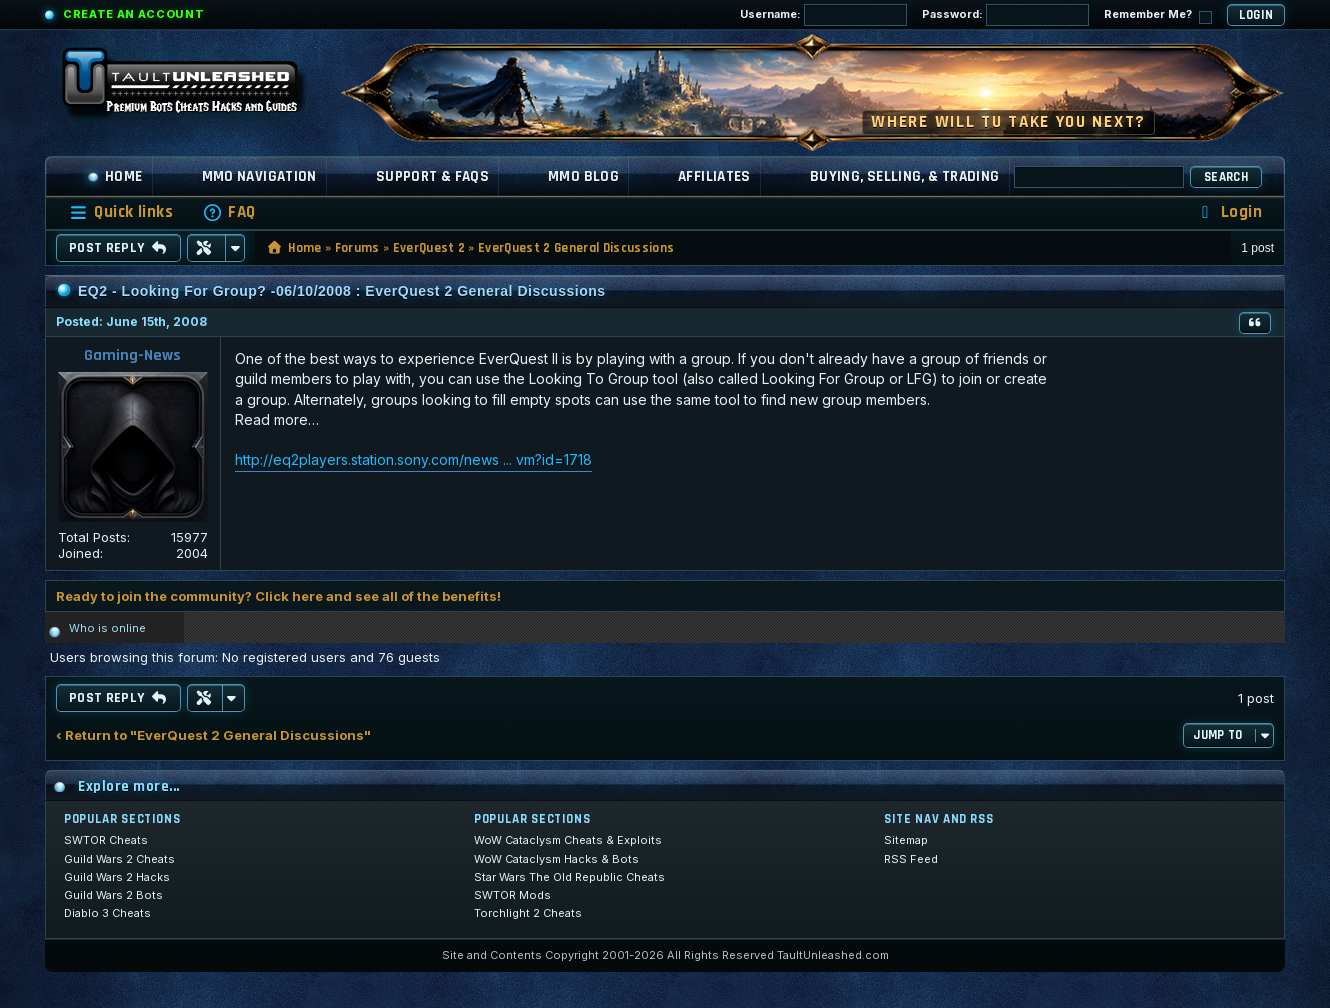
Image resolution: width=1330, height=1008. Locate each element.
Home (115, 176)
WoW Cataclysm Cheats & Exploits (568, 840)
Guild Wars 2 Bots (113, 895)
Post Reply (118, 248)
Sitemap (906, 840)
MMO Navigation (259, 176)
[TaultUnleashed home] (195, 87)
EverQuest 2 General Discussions (576, 248)
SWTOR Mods (512, 895)
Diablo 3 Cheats (107, 913)
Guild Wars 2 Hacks (117, 877)
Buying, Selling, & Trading (905, 176)
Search (1226, 177)
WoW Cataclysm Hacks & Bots (556, 859)
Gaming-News (132, 355)
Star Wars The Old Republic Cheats (569, 877)
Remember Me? (1158, 15)
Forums (357, 248)
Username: (823, 15)
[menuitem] (229, 212)
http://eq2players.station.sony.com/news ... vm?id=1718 (413, 459)
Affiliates (714, 176)
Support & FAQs (432, 176)
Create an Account (133, 14)
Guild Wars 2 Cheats (119, 859)
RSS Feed (911, 859)
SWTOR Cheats (106, 840)
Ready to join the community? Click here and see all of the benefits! (278, 596)
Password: (1005, 15)
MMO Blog (583, 176)
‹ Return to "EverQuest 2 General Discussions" (213, 735)
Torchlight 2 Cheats (528, 913)
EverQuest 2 (429, 248)
